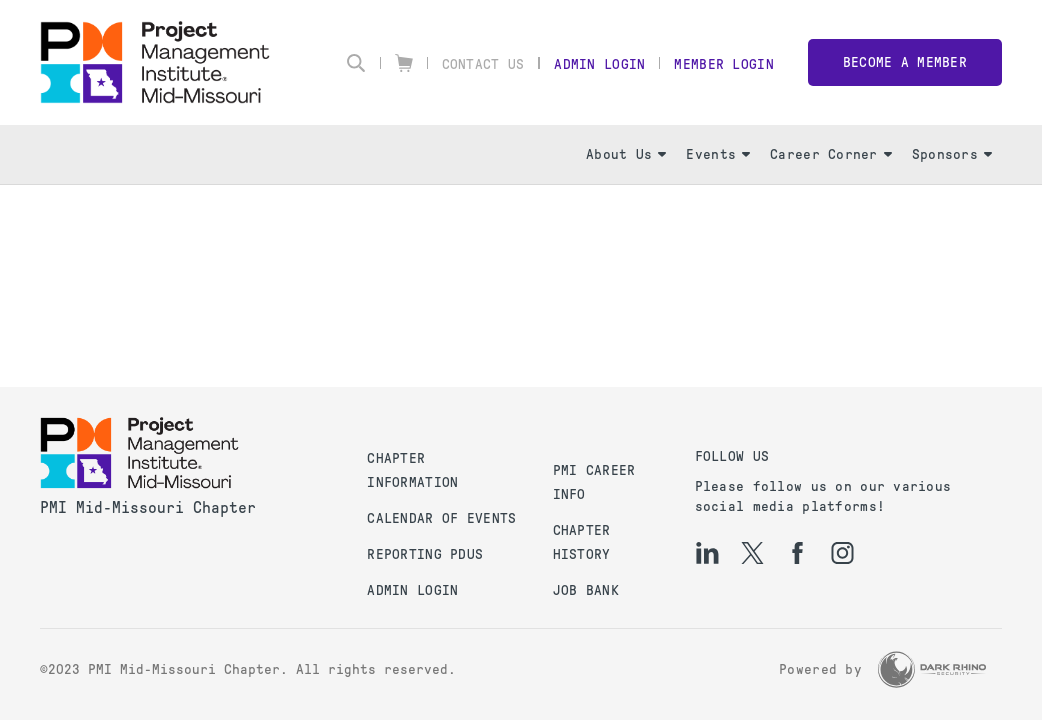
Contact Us (483, 64)
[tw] (752, 553)
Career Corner (831, 154)
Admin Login (599, 64)
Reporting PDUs (425, 554)
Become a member (905, 62)
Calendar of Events (441, 518)
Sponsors (952, 154)
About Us (626, 154)
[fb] (797, 553)
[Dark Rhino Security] (932, 669)
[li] (707, 553)
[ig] (842, 553)
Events (718, 154)
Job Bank (586, 590)
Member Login (723, 64)
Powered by (820, 669)
